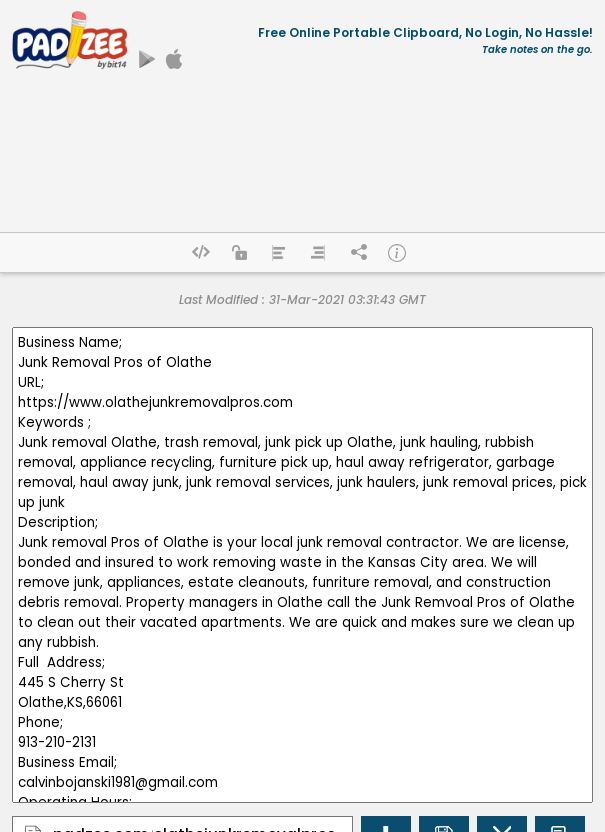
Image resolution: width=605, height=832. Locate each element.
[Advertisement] (302, 157)
